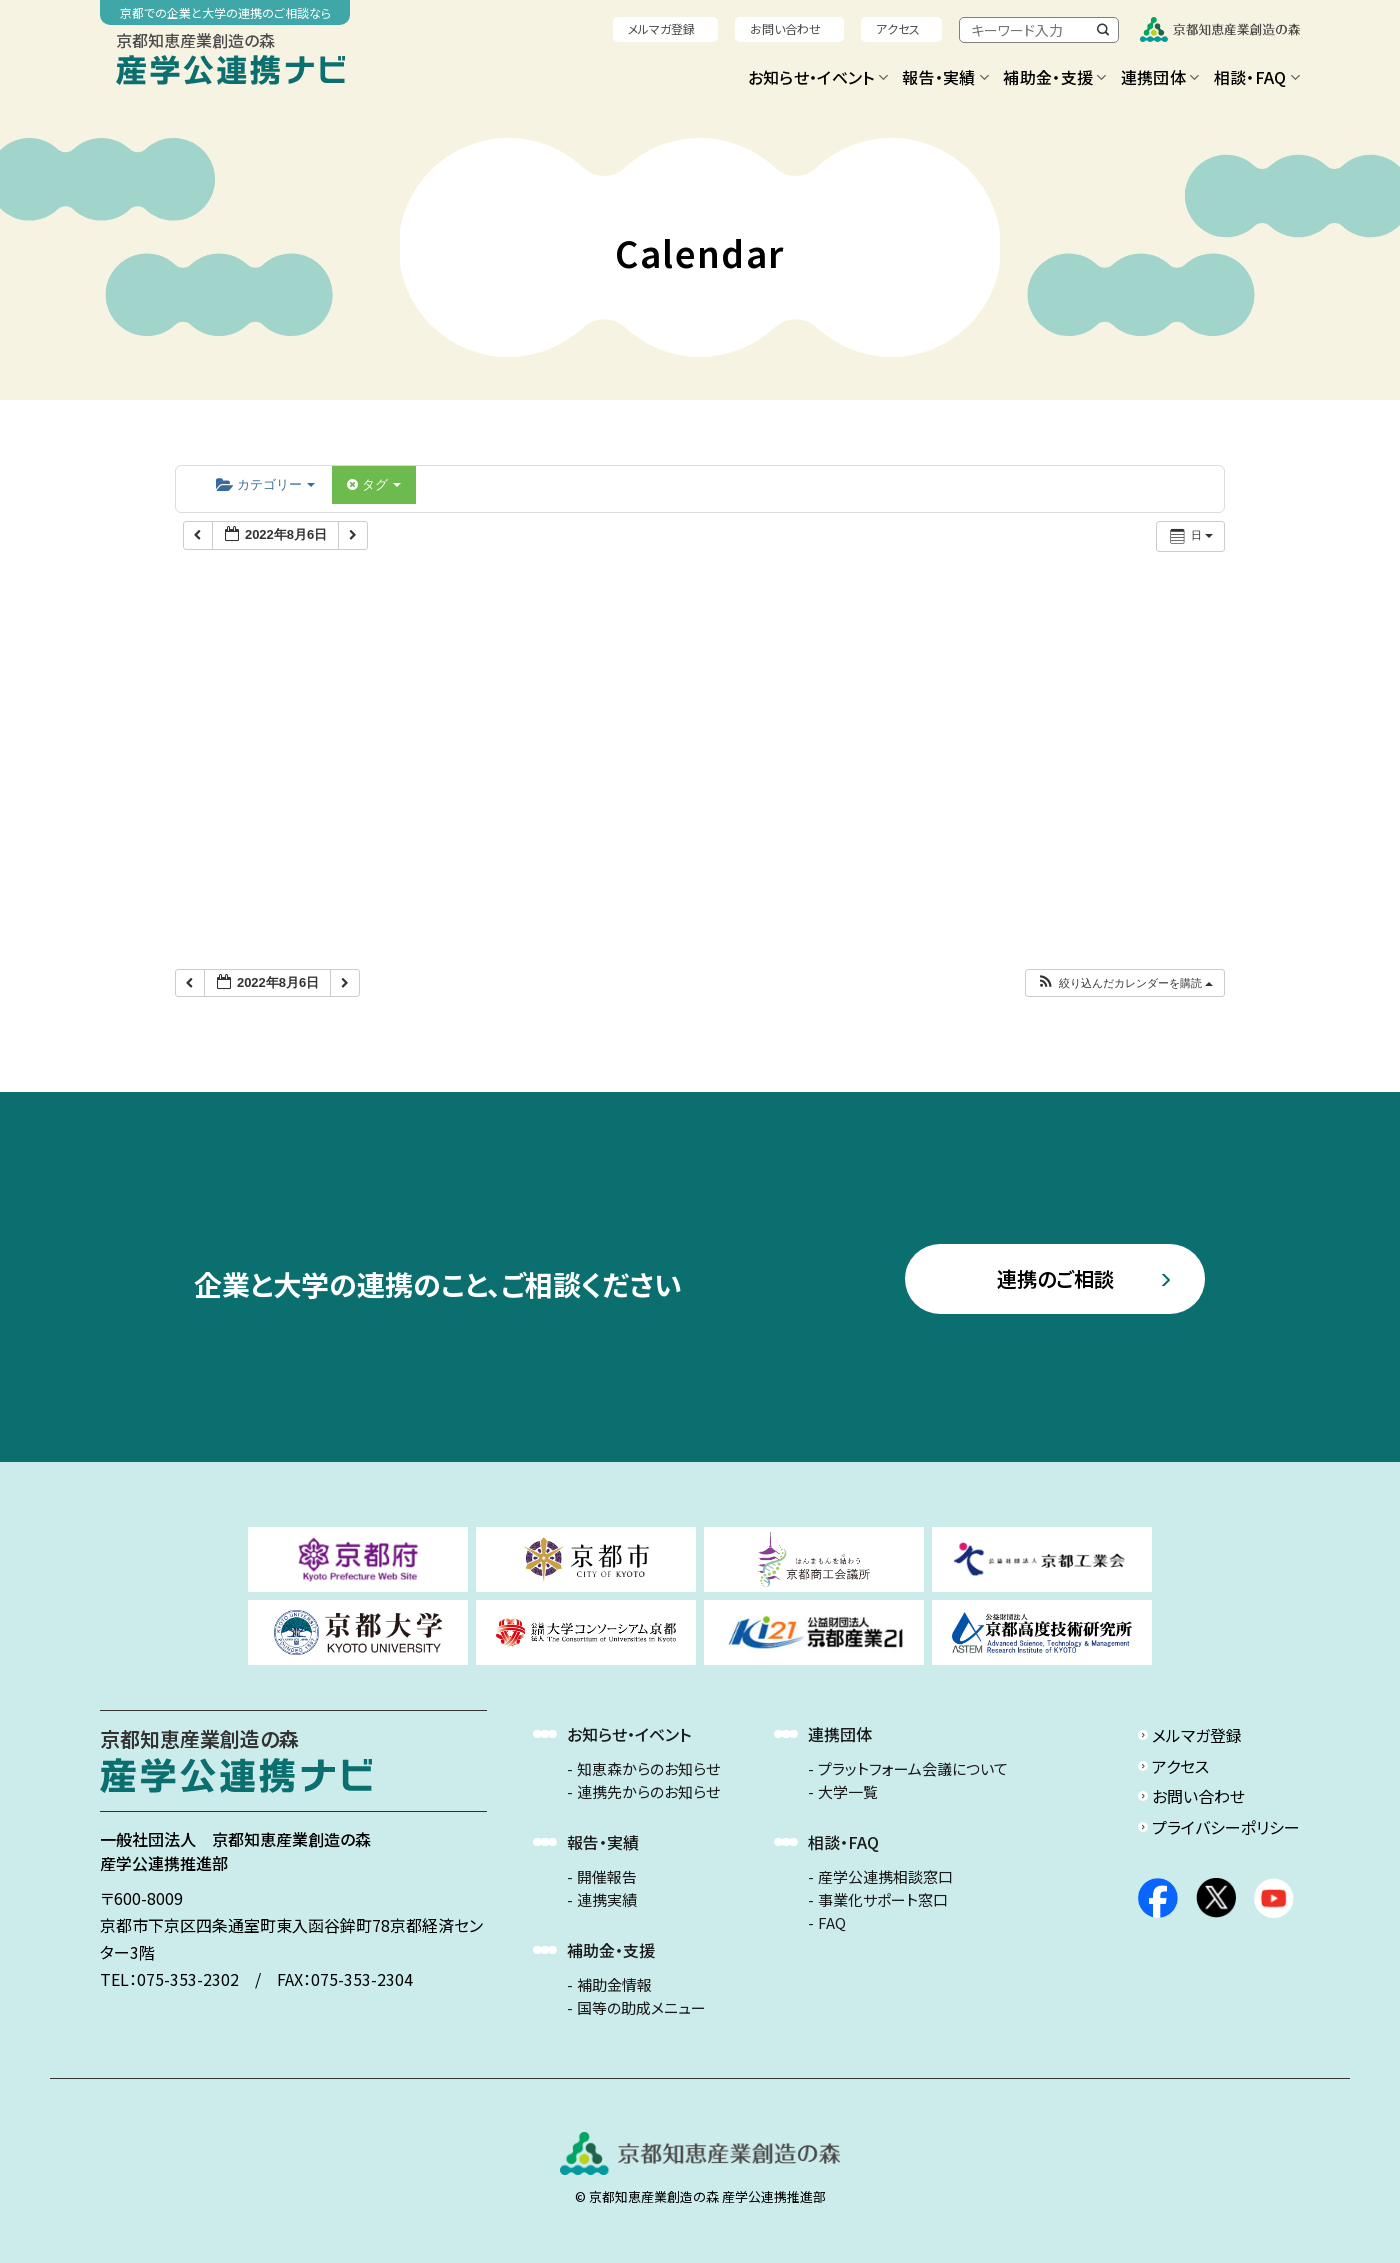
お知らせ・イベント (818, 77)
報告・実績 (945, 77)
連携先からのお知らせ (648, 1792)
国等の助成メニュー (641, 2008)
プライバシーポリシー (1226, 1827)
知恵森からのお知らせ (648, 1769)
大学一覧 (848, 1792)
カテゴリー (265, 484)
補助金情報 (614, 1985)
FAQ (832, 1923)
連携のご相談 (1055, 1278)
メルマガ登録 (661, 28)
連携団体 (1160, 77)
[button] (1124, 983)
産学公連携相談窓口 (885, 1877)
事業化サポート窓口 (883, 1900)
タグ (374, 484)
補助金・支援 (1054, 77)
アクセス (898, 28)
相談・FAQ (1257, 77)
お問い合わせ (785, 28)
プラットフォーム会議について (913, 1769)
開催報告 (607, 1877)
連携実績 (607, 1900)
